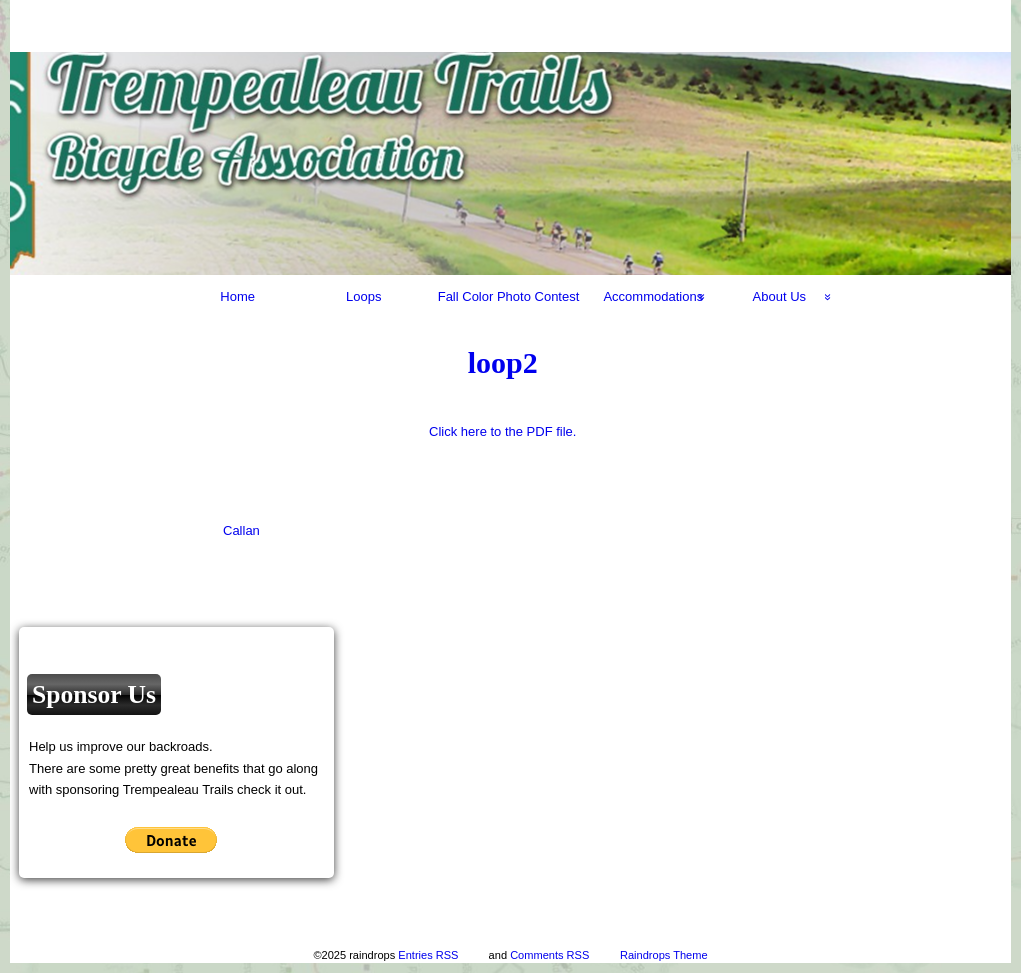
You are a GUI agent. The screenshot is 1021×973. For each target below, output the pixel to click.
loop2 (503, 362)
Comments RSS (549, 955)
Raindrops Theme (664, 955)
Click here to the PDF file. (502, 431)
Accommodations (653, 296)
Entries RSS (428, 955)
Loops (363, 296)
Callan (241, 530)
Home (237, 296)
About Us (779, 296)
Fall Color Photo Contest (509, 296)
